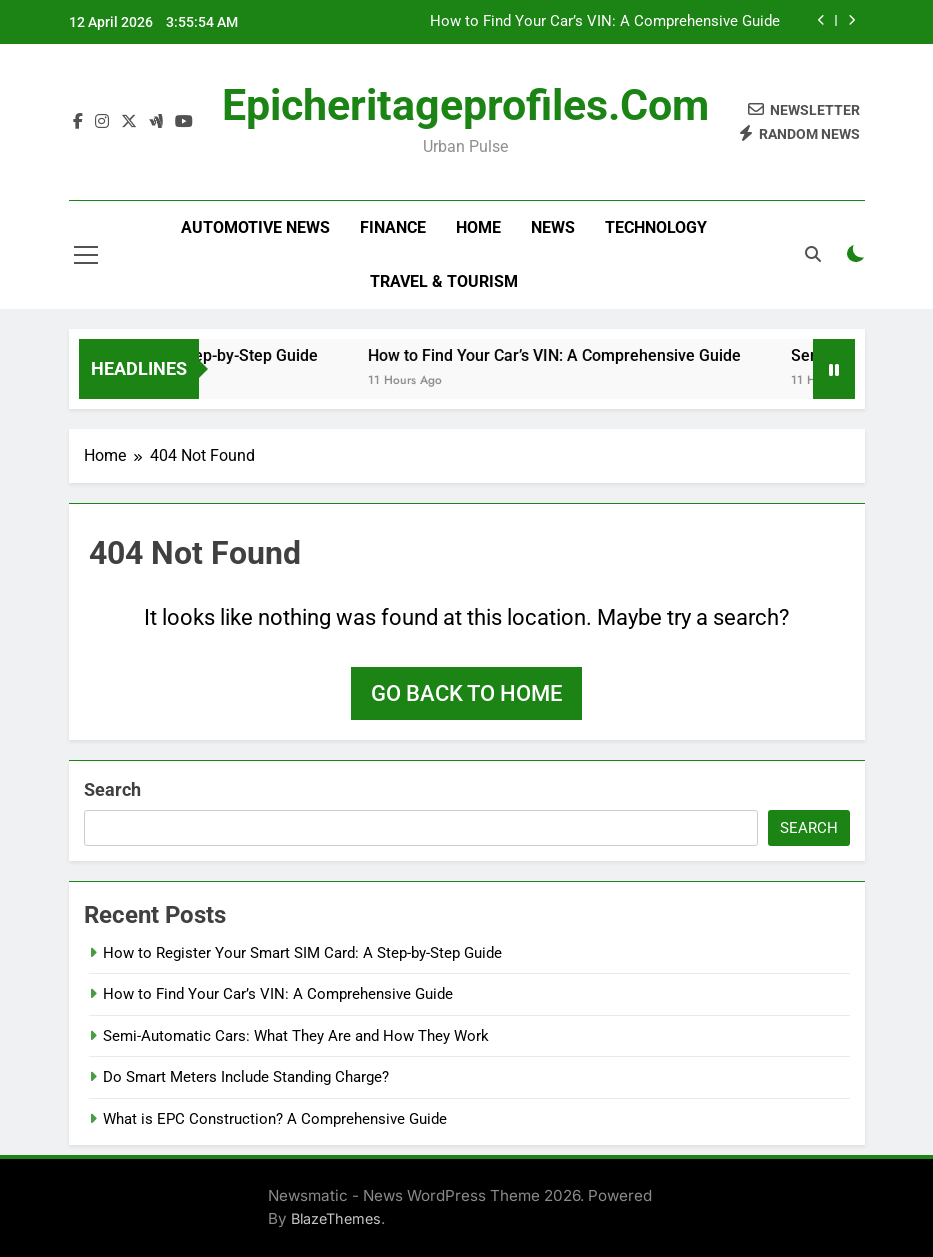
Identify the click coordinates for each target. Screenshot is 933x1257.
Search (112, 789)
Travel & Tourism (444, 281)
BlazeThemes (336, 1218)
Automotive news (255, 227)
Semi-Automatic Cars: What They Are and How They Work (296, 1036)
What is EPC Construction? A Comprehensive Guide (275, 1119)
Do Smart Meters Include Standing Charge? (246, 1077)
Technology (656, 227)
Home (478, 227)
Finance (393, 227)
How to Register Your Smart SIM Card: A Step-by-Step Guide (302, 953)
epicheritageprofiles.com (465, 105)
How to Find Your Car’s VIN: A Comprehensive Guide (605, 22)
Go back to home (466, 693)
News (553, 227)
